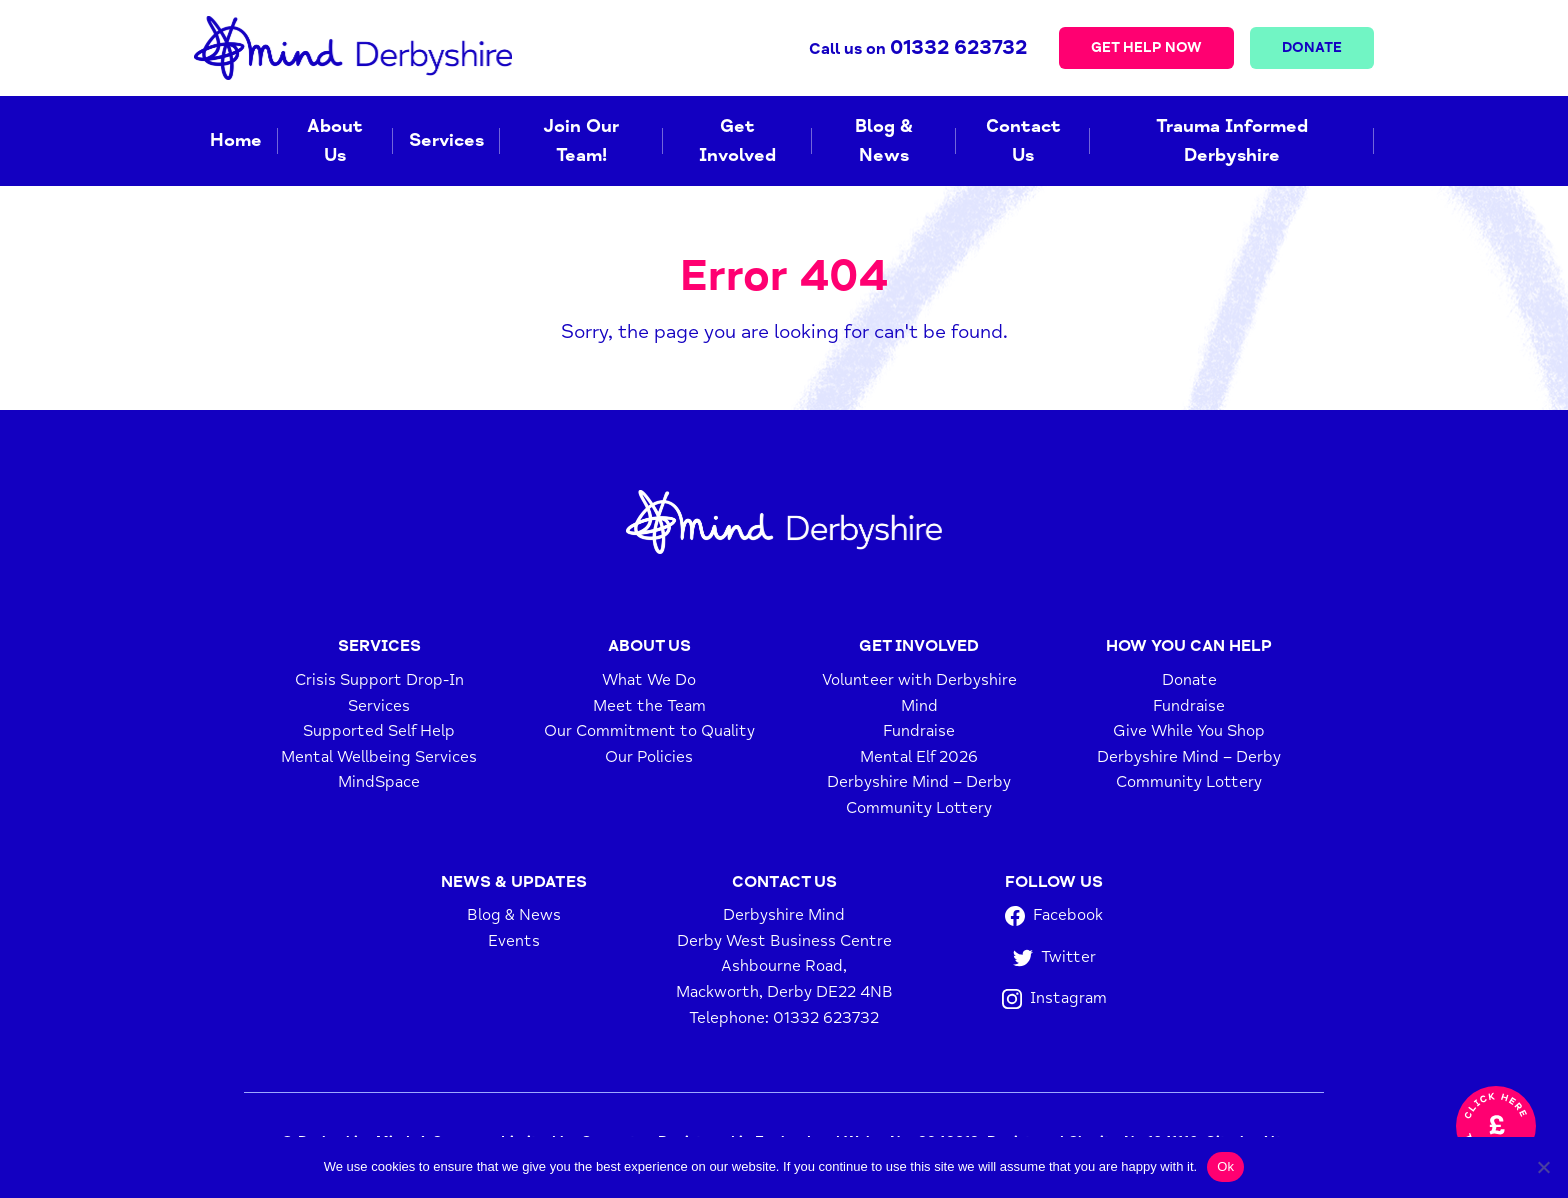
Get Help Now (1146, 47)
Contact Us (1023, 140)
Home (236, 140)
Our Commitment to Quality (649, 731)
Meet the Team (649, 706)
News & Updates (514, 882)
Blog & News (884, 140)
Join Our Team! (581, 140)
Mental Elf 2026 (919, 757)
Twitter (1054, 957)
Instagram (1054, 998)
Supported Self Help (379, 731)
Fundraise (919, 731)
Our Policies (649, 757)
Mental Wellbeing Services (379, 757)
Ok (1225, 1166)
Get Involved (737, 140)
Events (514, 941)
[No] (1543, 1167)
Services (446, 140)
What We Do (649, 680)
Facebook (1054, 915)
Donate (1312, 47)
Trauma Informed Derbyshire (1232, 140)
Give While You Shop (1189, 731)
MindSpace (379, 782)
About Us (335, 140)
